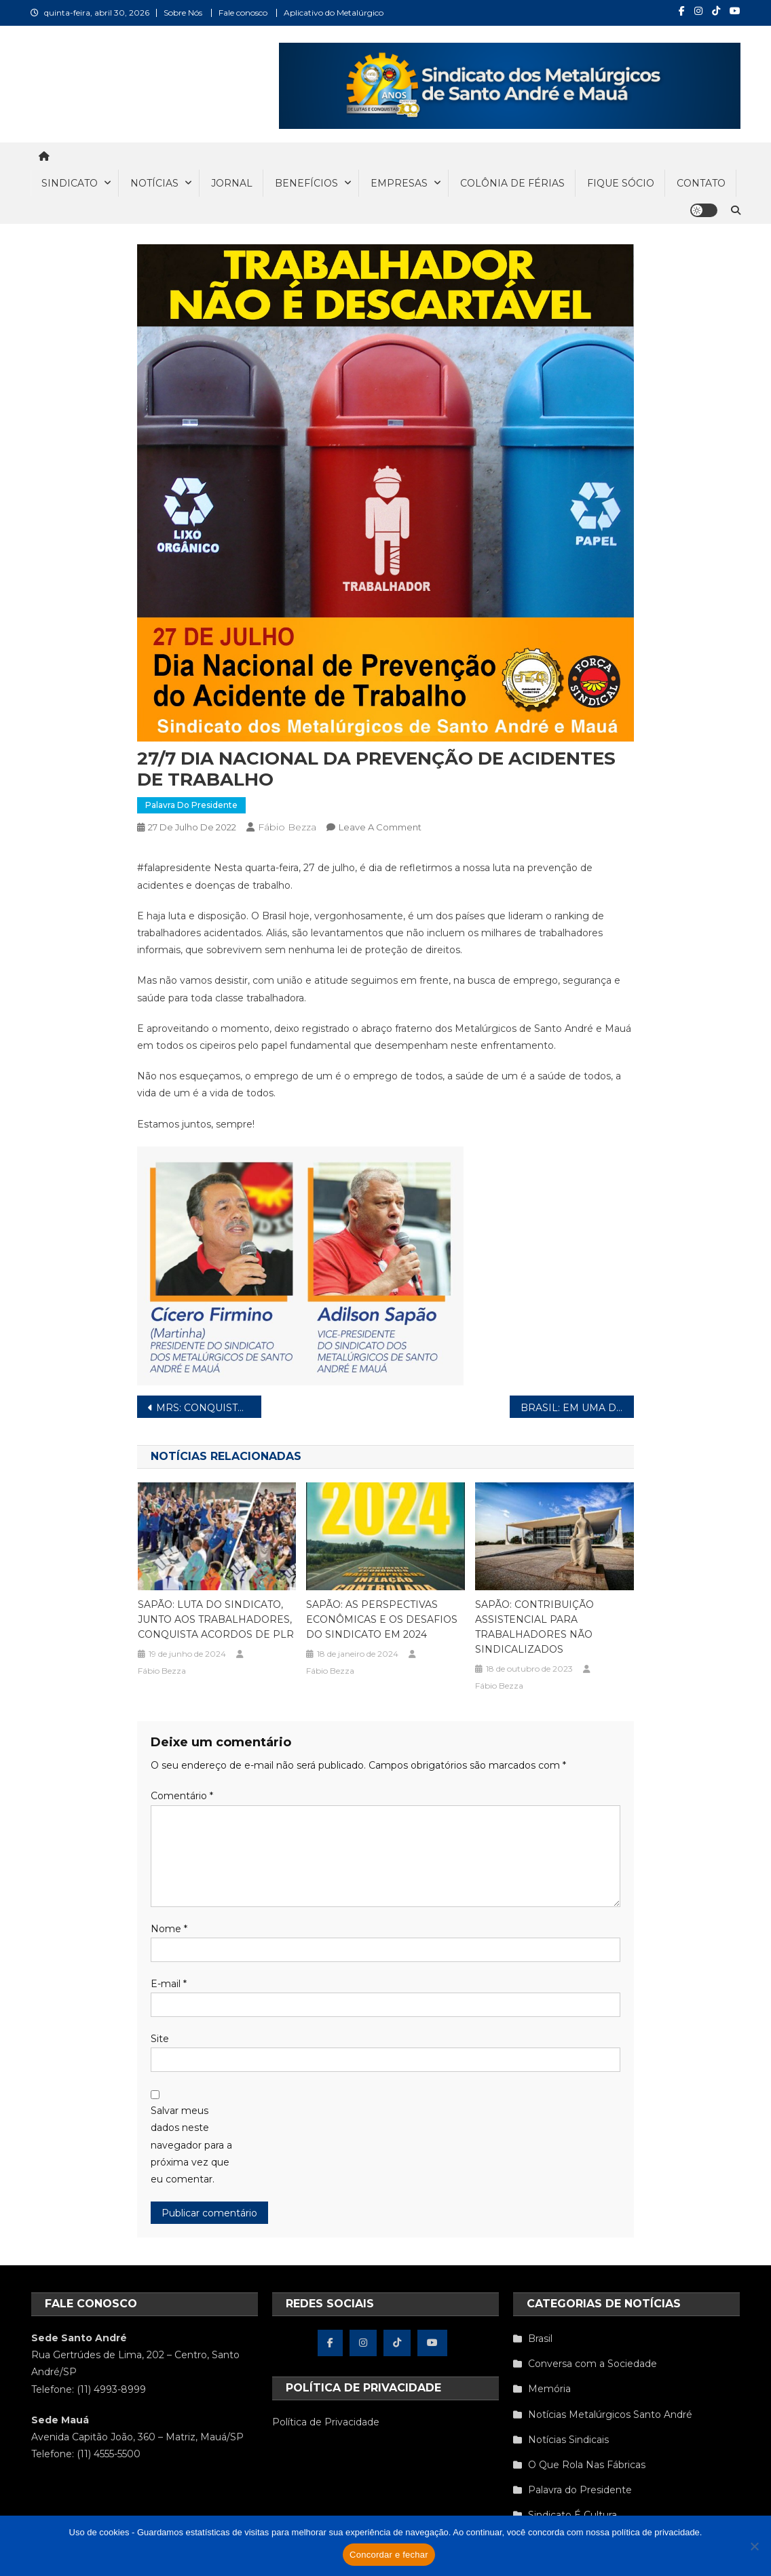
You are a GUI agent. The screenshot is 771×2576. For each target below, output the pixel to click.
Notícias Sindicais (568, 2440)
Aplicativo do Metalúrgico (333, 12)
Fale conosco (243, 12)
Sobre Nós (183, 12)
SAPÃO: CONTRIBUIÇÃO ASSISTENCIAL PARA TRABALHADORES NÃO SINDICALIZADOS (534, 1626)
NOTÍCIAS (154, 183)
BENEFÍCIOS (306, 183)
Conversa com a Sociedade (592, 2364)
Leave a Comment (380, 827)
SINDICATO (69, 183)
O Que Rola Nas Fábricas (586, 2465)
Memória (549, 2389)
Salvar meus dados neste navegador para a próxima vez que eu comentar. (191, 2144)
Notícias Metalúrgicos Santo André (610, 2414)
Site (160, 2039)
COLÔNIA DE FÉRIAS (512, 183)
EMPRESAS (399, 183)
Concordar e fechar (389, 2555)
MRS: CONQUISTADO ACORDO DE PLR (208, 1408)
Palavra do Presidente (191, 805)
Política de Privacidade (325, 2422)
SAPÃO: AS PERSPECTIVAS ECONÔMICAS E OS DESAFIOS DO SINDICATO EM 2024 (381, 1619)
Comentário (182, 1796)
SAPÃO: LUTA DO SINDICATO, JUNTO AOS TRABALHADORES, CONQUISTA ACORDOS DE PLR (216, 1619)
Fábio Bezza (287, 827)
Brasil (540, 2338)
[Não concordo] (754, 2546)
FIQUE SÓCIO (620, 183)
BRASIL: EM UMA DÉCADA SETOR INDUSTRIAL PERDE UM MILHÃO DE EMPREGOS (577, 1408)
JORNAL (231, 183)
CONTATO (701, 183)
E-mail (169, 1984)
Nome (169, 1929)
